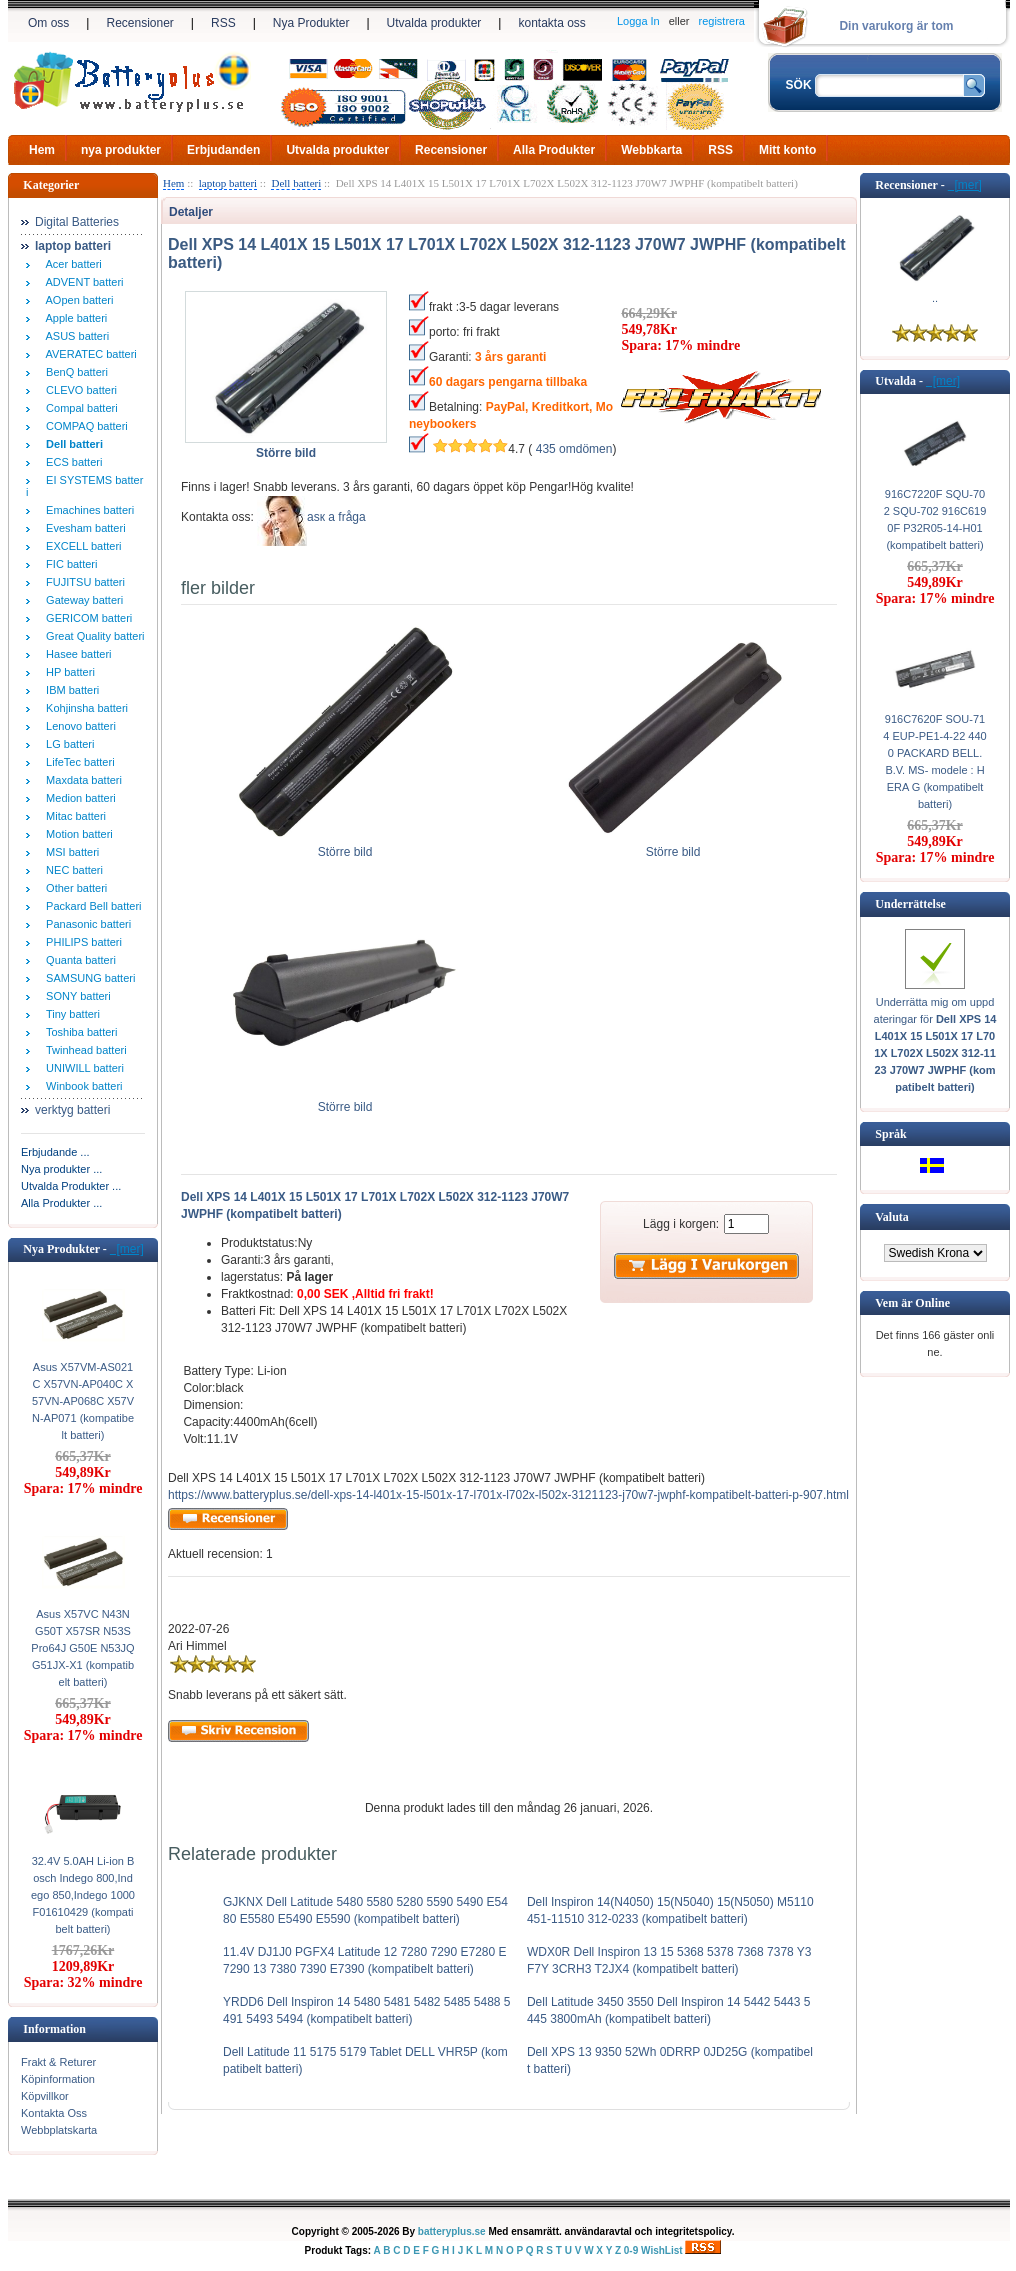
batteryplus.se (452, 2231)
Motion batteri (76, 834)
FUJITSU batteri (82, 582)
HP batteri (67, 672)
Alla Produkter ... (61, 1203)
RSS (223, 23)
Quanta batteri (78, 960)
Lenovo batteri (78, 726)
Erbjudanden (223, 150)
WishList (662, 2250)
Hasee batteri (76, 654)
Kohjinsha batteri (84, 708)
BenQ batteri (74, 372)
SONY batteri (75, 996)
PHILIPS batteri (81, 942)
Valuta (892, 1217)
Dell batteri (296, 183)
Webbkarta (651, 150)
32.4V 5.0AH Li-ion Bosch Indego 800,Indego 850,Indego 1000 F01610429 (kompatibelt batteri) (83, 1895)
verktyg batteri (72, 1110)
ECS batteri (71, 462)
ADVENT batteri (82, 282)
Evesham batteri (83, 528)
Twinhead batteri (83, 1050)
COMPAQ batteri (84, 426)
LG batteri (67, 744)
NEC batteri (71, 870)
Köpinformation (58, 2079)
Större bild (345, 846)
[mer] (127, 1249)
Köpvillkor (45, 2096)
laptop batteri (228, 183)
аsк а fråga (336, 517)
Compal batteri (79, 408)
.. (935, 298)
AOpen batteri (76, 300)
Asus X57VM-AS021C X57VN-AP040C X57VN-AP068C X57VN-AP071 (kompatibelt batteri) (83, 1401)
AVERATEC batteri (88, 354)
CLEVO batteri (78, 390)
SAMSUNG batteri (87, 978)
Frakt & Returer (58, 2062)
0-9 (631, 2250)
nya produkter (121, 150)
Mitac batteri (73, 816)
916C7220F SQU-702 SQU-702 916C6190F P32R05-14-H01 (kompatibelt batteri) (935, 519)
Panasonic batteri (85, 924)
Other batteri (73, 888)
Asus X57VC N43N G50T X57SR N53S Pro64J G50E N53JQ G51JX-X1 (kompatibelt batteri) (82, 1648)
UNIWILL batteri (82, 1068)
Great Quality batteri (92, 636)
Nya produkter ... (61, 1169)
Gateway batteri (81, 600)
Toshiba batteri (78, 1032)
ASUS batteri (74, 336)
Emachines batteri (87, 510)
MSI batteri (69, 852)
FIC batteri (68, 564)
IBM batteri (69, 690)
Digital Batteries (77, 222)
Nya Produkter (311, 23)
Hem (42, 150)
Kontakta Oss (54, 2113)
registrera (722, 21)
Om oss (48, 23)
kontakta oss (551, 23)
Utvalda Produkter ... (71, 1186)
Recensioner (139, 23)
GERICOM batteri (86, 618)
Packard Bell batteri (91, 906)
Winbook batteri (81, 1086)
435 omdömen (574, 449)
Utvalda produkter (434, 23)
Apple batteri (73, 318)
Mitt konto (787, 150)
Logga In (638, 21)
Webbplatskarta (59, 2130)
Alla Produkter (554, 150)
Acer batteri (71, 264)
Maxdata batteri (81, 780)
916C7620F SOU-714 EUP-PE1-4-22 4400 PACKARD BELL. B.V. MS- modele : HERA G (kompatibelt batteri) (934, 761)
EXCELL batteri (81, 546)
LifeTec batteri (77, 762)
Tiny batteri (70, 1014)
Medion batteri (78, 798)
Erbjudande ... (55, 1152)
